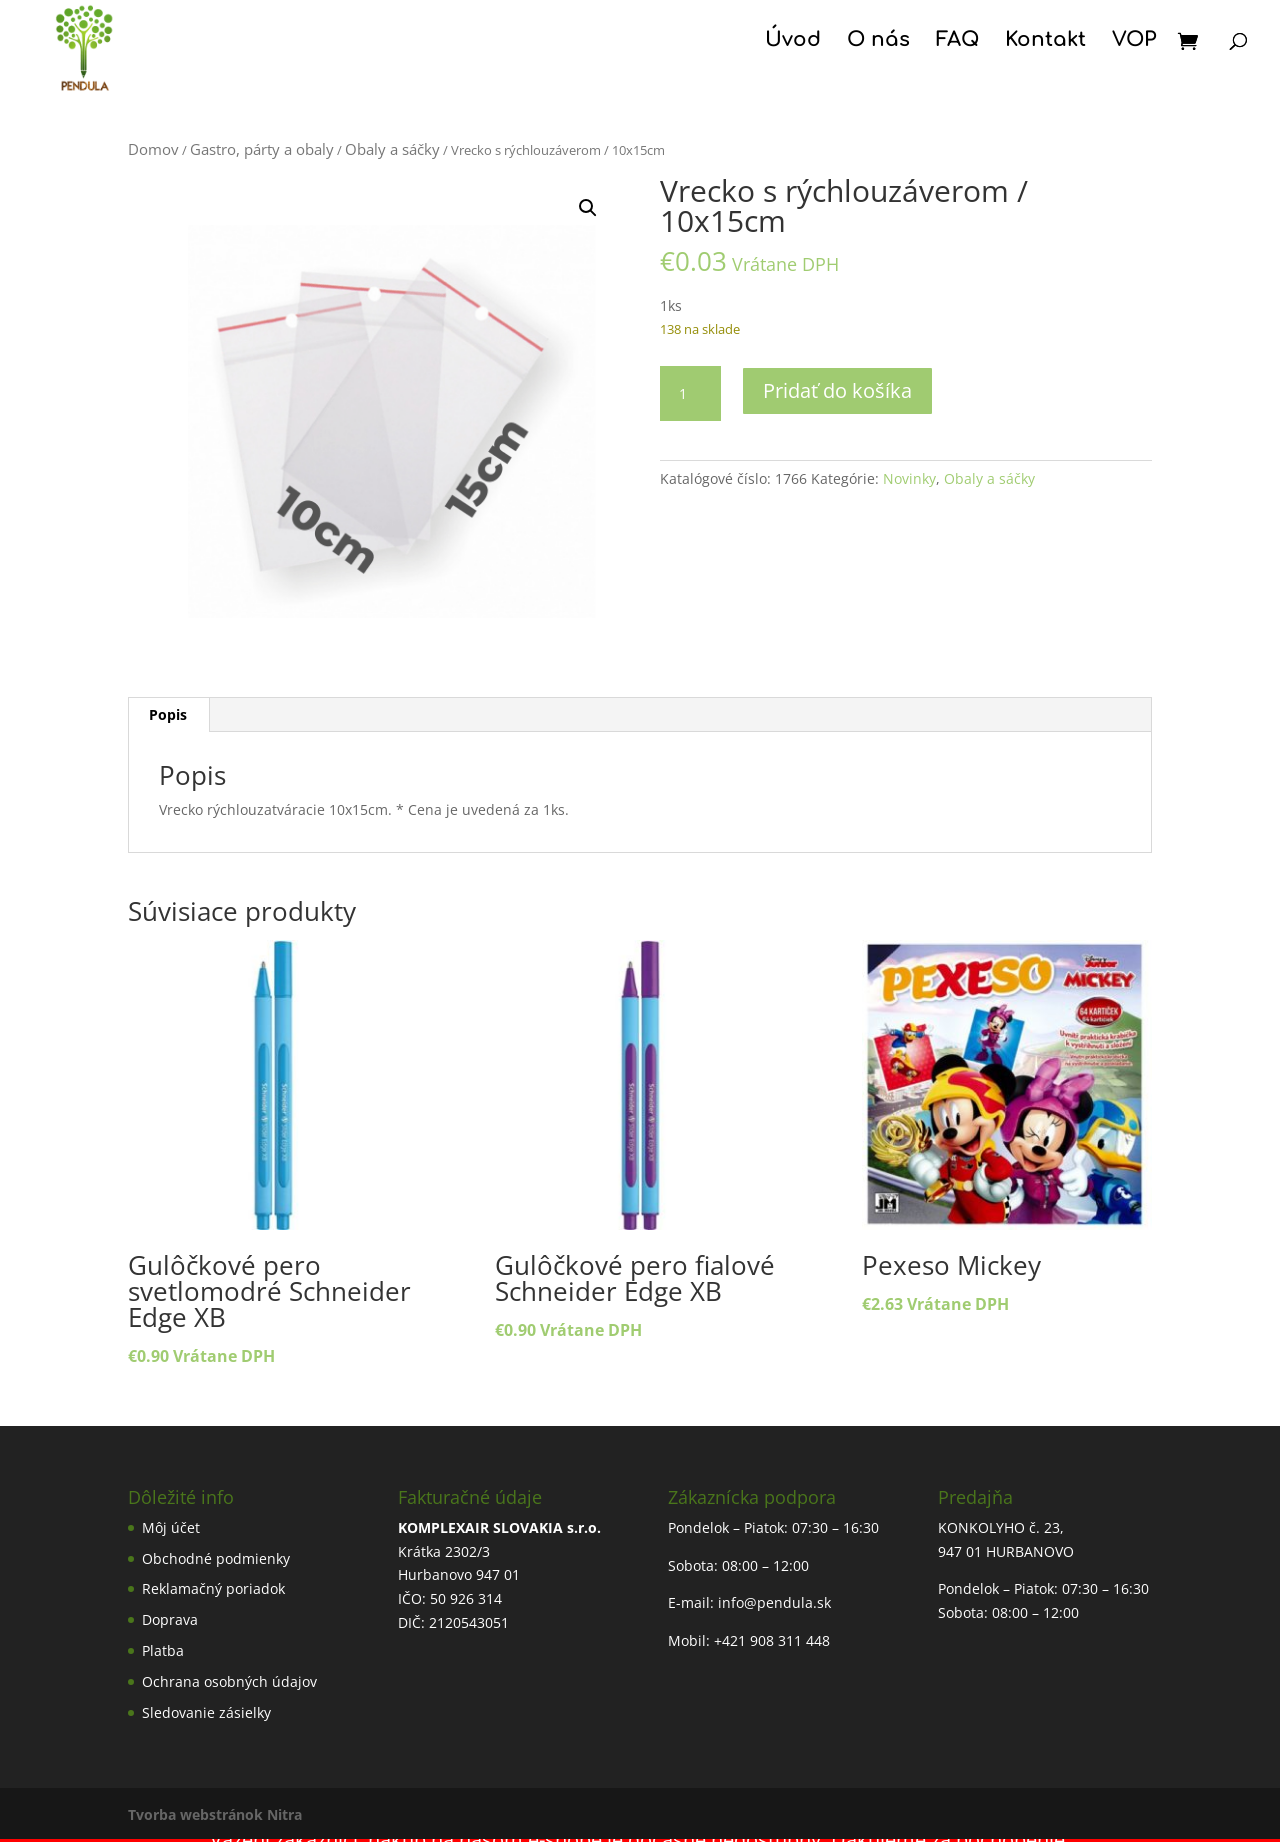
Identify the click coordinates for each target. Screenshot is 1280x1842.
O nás (878, 42)
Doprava (170, 1619)
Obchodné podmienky (216, 1558)
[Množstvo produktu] (690, 394)
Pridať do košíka (837, 390)
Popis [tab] (168, 714)
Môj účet (171, 1527)
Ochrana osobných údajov (229, 1681)
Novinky (909, 478)
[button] (588, 208)
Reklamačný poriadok (213, 1588)
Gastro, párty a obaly (262, 149)
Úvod (793, 42)
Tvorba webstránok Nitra (215, 1814)
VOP (1134, 42)
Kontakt (1045, 42)
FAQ (957, 42)
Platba (163, 1650)
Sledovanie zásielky (206, 1712)
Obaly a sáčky (392, 149)
